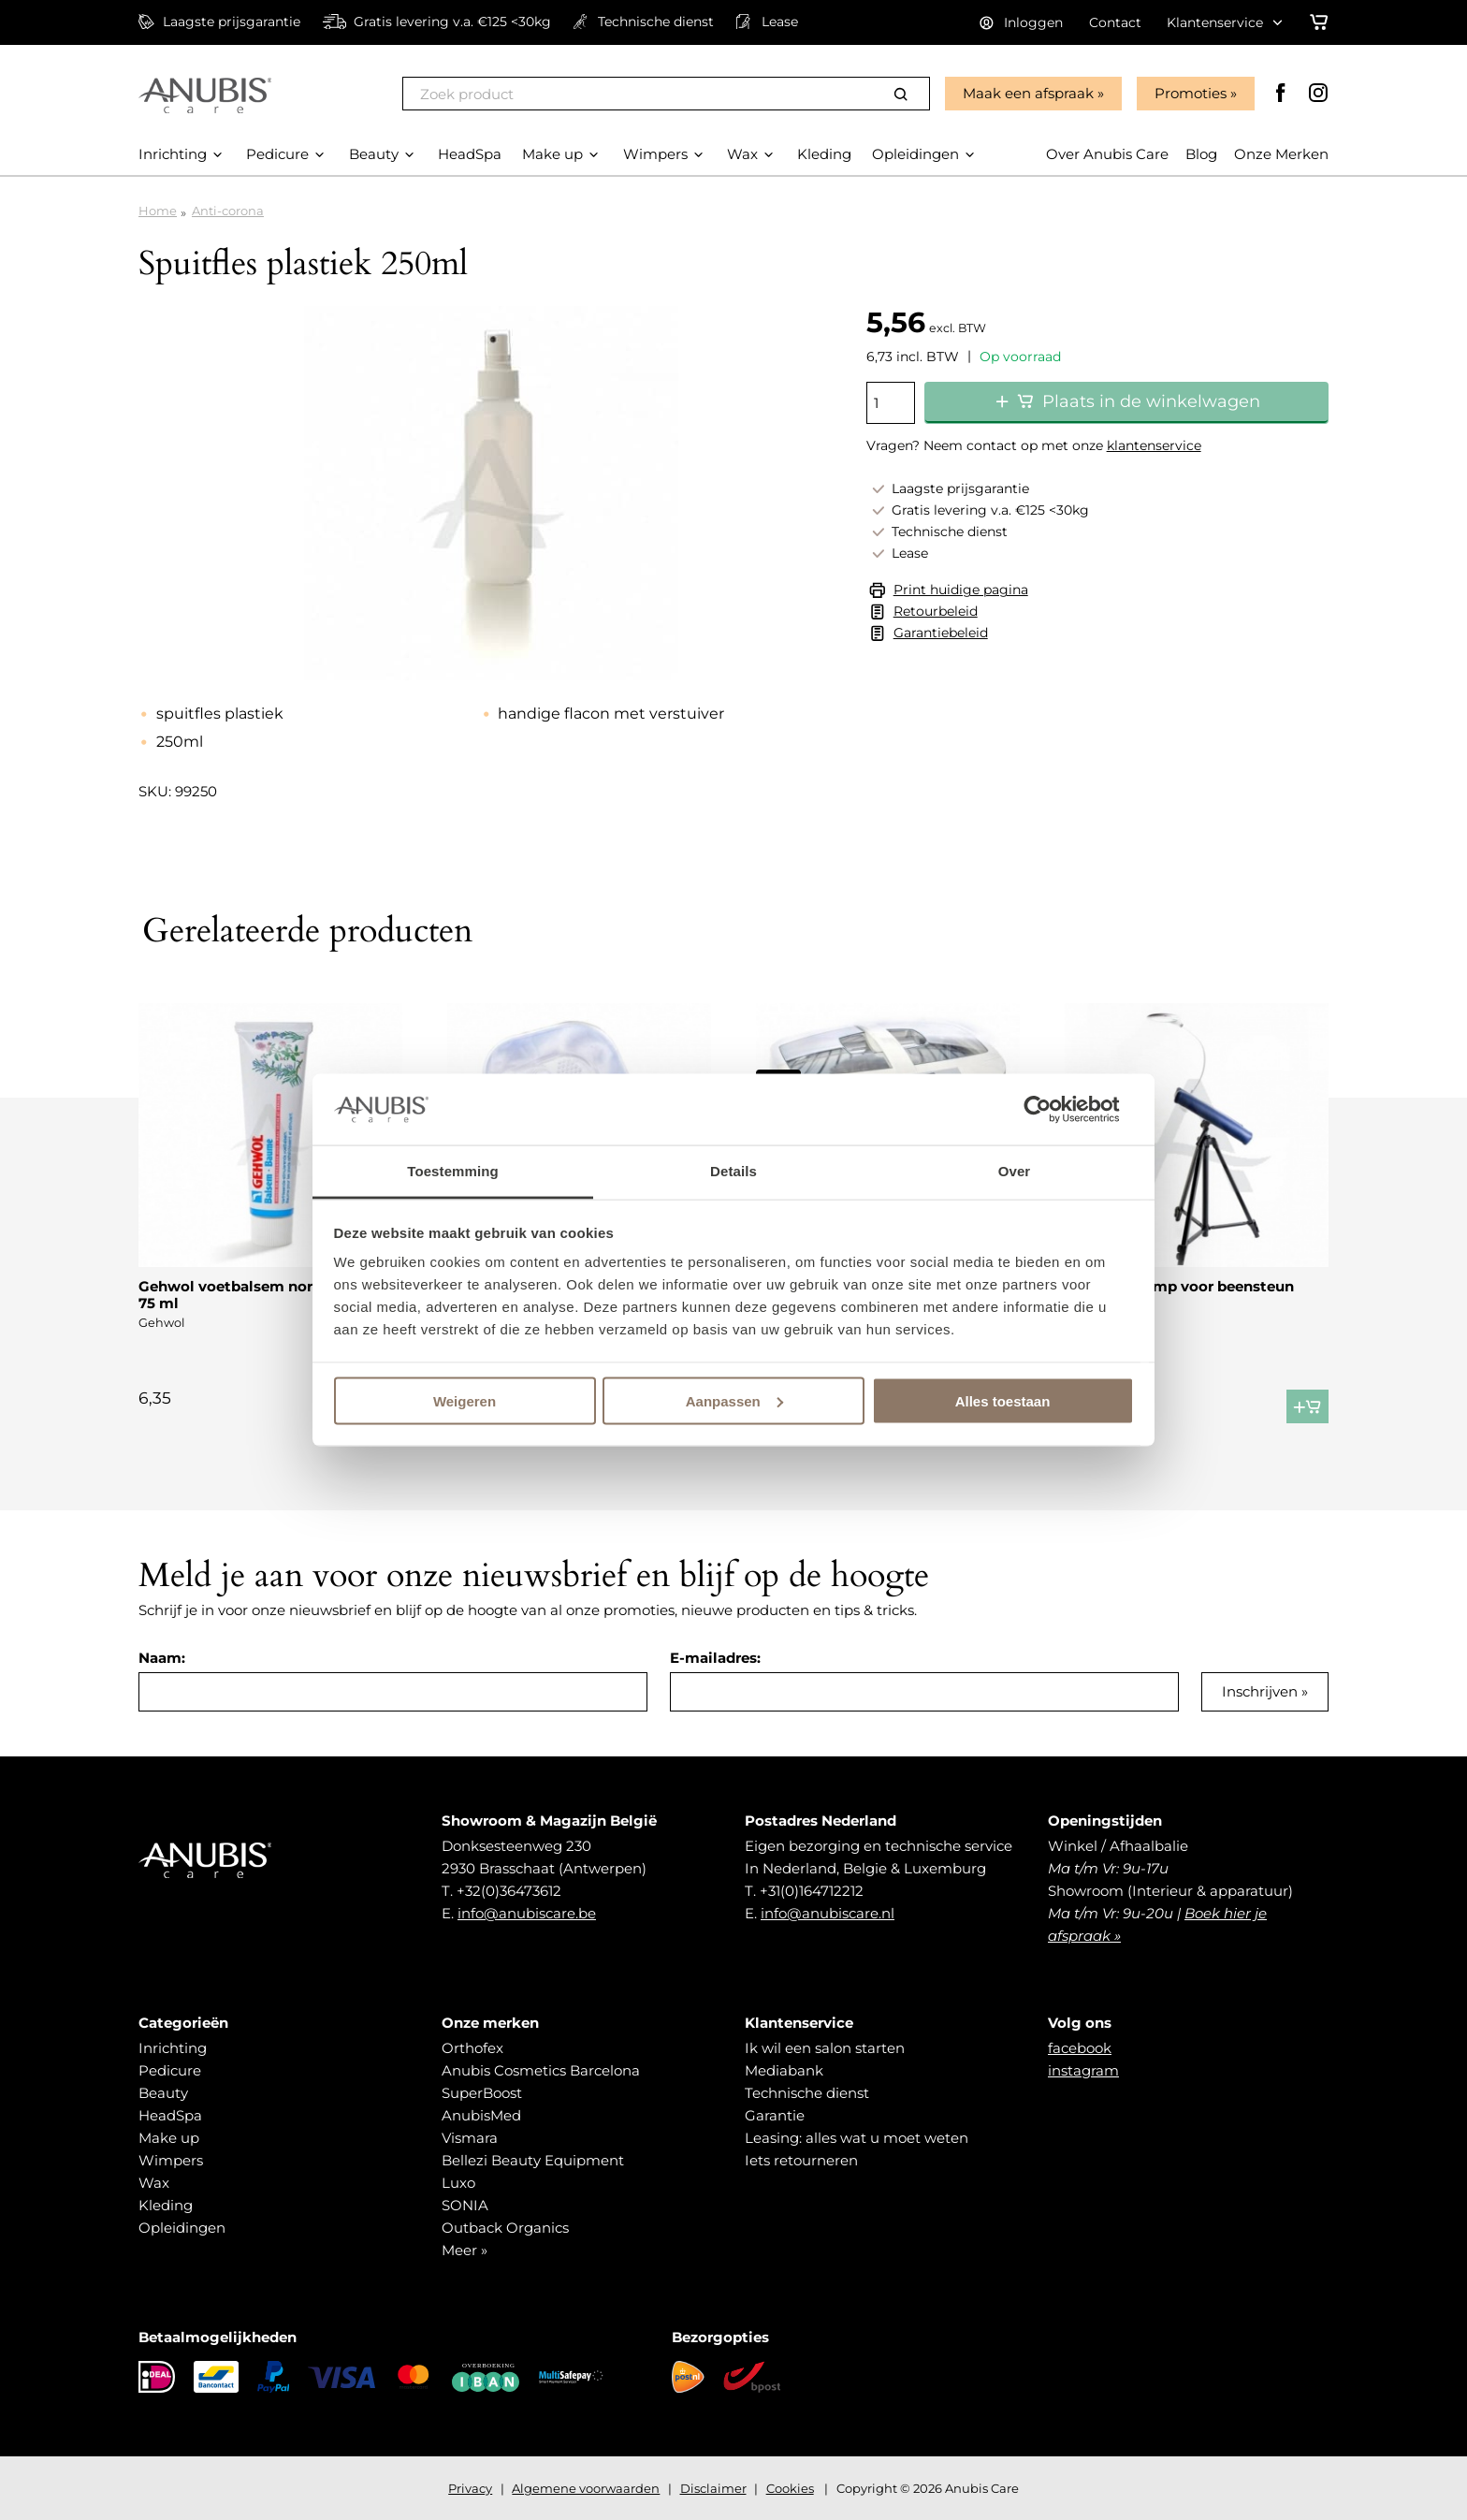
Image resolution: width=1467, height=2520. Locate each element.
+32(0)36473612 (509, 1891)
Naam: (161, 1658)
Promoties (1191, 93)
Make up (168, 2138)
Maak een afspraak (1028, 93)
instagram (1083, 2070)
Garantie (775, 2115)
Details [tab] (733, 1171)
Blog (1201, 154)
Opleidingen (181, 2227)
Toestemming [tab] (453, 1171)
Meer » (464, 2250)
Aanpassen (734, 1400)
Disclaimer (713, 2488)
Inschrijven (1260, 1691)
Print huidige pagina (960, 589)
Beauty (163, 2093)
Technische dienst (807, 2093)
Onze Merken (1281, 154)
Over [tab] (1014, 1171)
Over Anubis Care (1107, 154)
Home (157, 210)
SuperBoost (482, 2093)
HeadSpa (170, 2115)
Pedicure (169, 2070)
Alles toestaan (1003, 1400)
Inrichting (172, 2048)
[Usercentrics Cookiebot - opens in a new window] (1052, 1109)
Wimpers (170, 2160)
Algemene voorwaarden (586, 2488)
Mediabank (784, 2070)
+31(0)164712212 (812, 1891)
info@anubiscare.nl (827, 1913)
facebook (1079, 2048)
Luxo (458, 2183)
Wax (153, 2183)
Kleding (165, 2205)
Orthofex (472, 2048)
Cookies (790, 2488)
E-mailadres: (715, 1658)
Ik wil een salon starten (825, 2048)
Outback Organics (505, 2227)
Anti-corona (228, 210)
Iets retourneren (801, 2160)
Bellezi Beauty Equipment (533, 2160)
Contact (1115, 22)
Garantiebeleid (940, 632)
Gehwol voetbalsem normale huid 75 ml (261, 1294)
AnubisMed (481, 2115)
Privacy (470, 2488)
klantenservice (1154, 445)
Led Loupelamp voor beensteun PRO (1179, 1294)
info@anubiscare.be (527, 1913)
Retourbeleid (935, 611)
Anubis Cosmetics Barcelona (541, 2070)
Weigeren (464, 1400)
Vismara (470, 2138)
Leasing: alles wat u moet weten (856, 2138)
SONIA (465, 2205)
